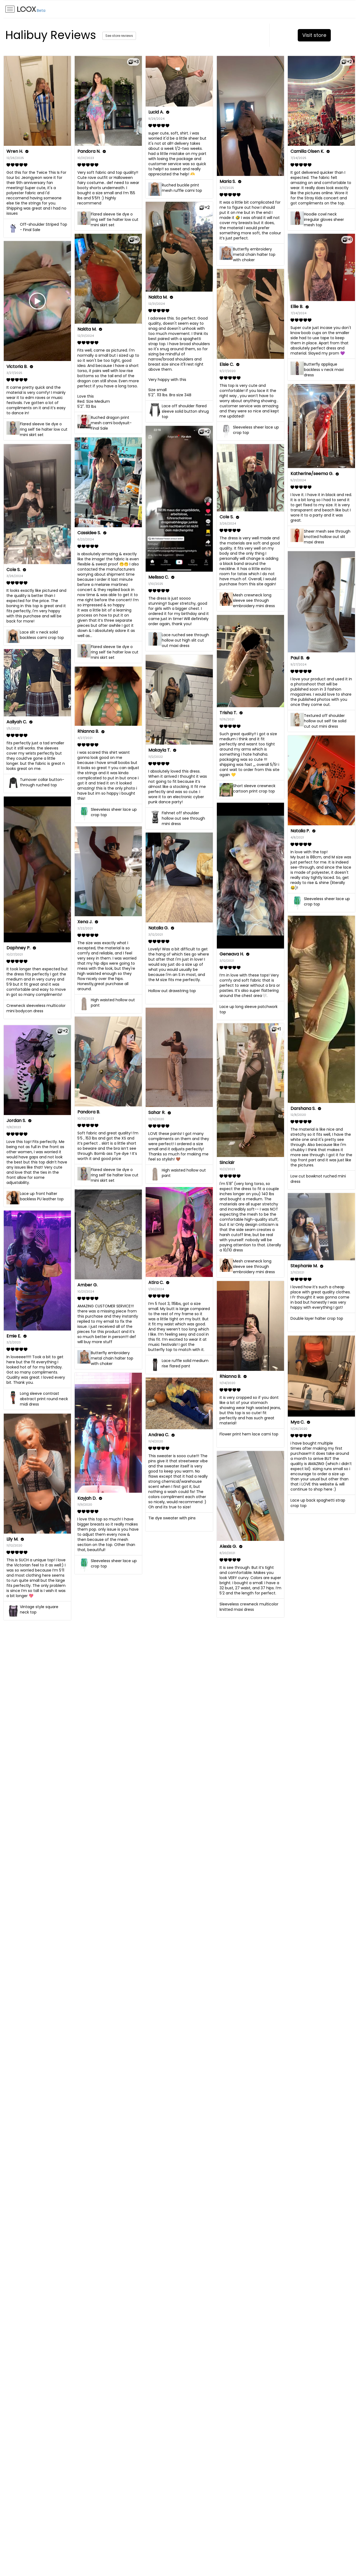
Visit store (314, 35)
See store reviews (119, 35)
